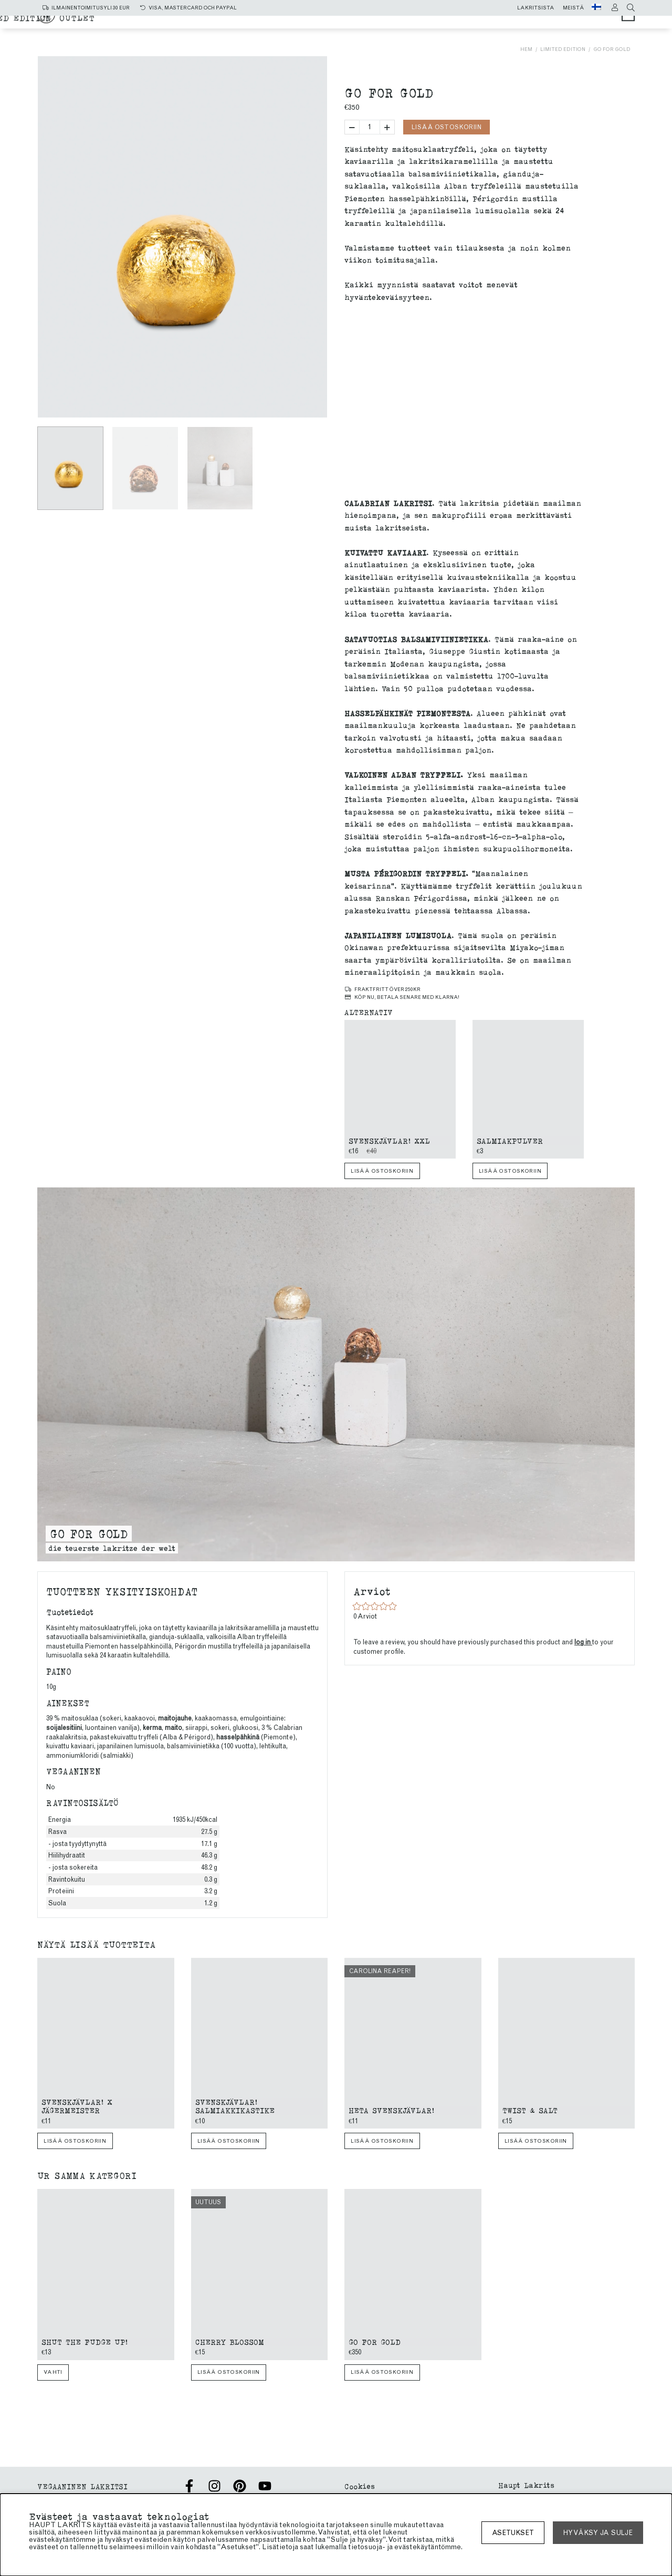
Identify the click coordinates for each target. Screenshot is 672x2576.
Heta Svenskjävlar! (391, 2110)
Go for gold (612, 49)
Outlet (466, 32)
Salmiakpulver (510, 1140)
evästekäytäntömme (427, 2546)
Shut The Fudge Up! (84, 2341)
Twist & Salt (530, 2110)
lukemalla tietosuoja (348, 2546)
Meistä (573, 8)
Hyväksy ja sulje (598, 2533)
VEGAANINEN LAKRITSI (82, 2485)
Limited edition (399, 32)
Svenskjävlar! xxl (389, 1140)
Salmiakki (339, 22)
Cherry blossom (229, 2341)
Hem (526, 49)
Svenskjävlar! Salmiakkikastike (235, 2106)
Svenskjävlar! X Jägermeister (76, 2106)
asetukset (513, 2533)
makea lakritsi (413, 22)
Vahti (53, 2372)
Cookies (359, 2485)
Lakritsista (535, 8)
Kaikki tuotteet (261, 22)
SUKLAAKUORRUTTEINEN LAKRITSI (270, 32)
